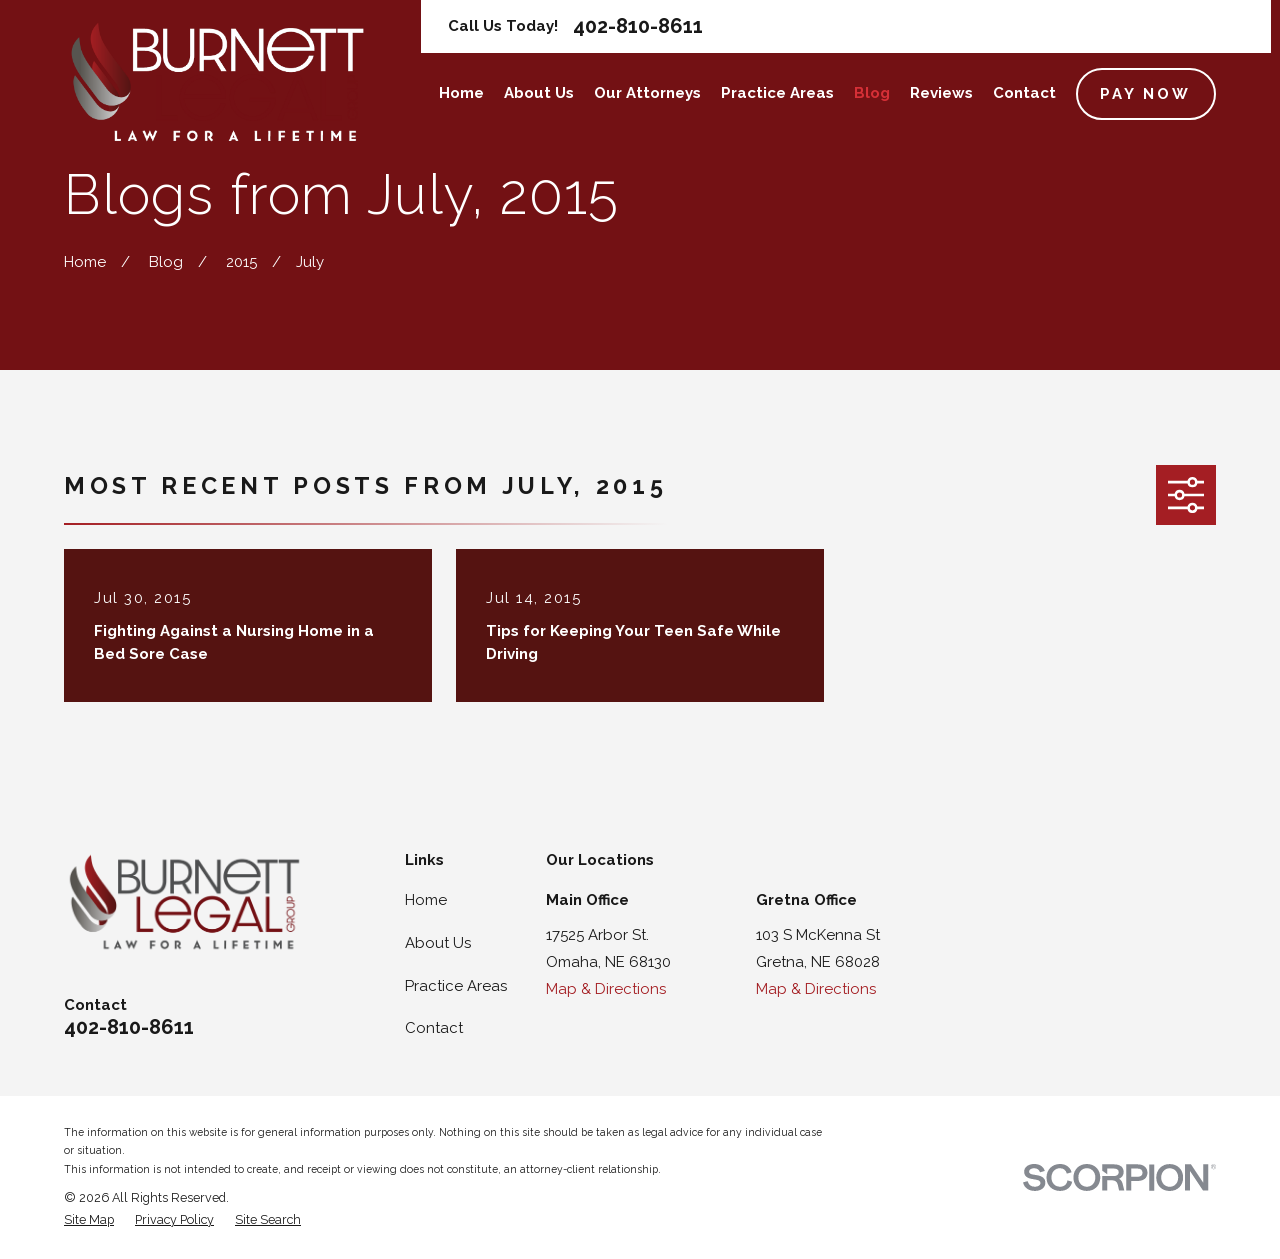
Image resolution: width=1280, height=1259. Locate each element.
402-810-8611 (638, 26)
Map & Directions (606, 989)
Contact (434, 1028)
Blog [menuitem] (872, 93)
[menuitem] (89, 1220)
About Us (438, 943)
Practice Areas (456, 986)
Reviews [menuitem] (941, 93)
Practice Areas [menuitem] (777, 93)
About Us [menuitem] (539, 93)
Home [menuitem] (461, 93)
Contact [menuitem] (1024, 93)
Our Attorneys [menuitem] (647, 93)
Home (426, 900)
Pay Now (1145, 94)
